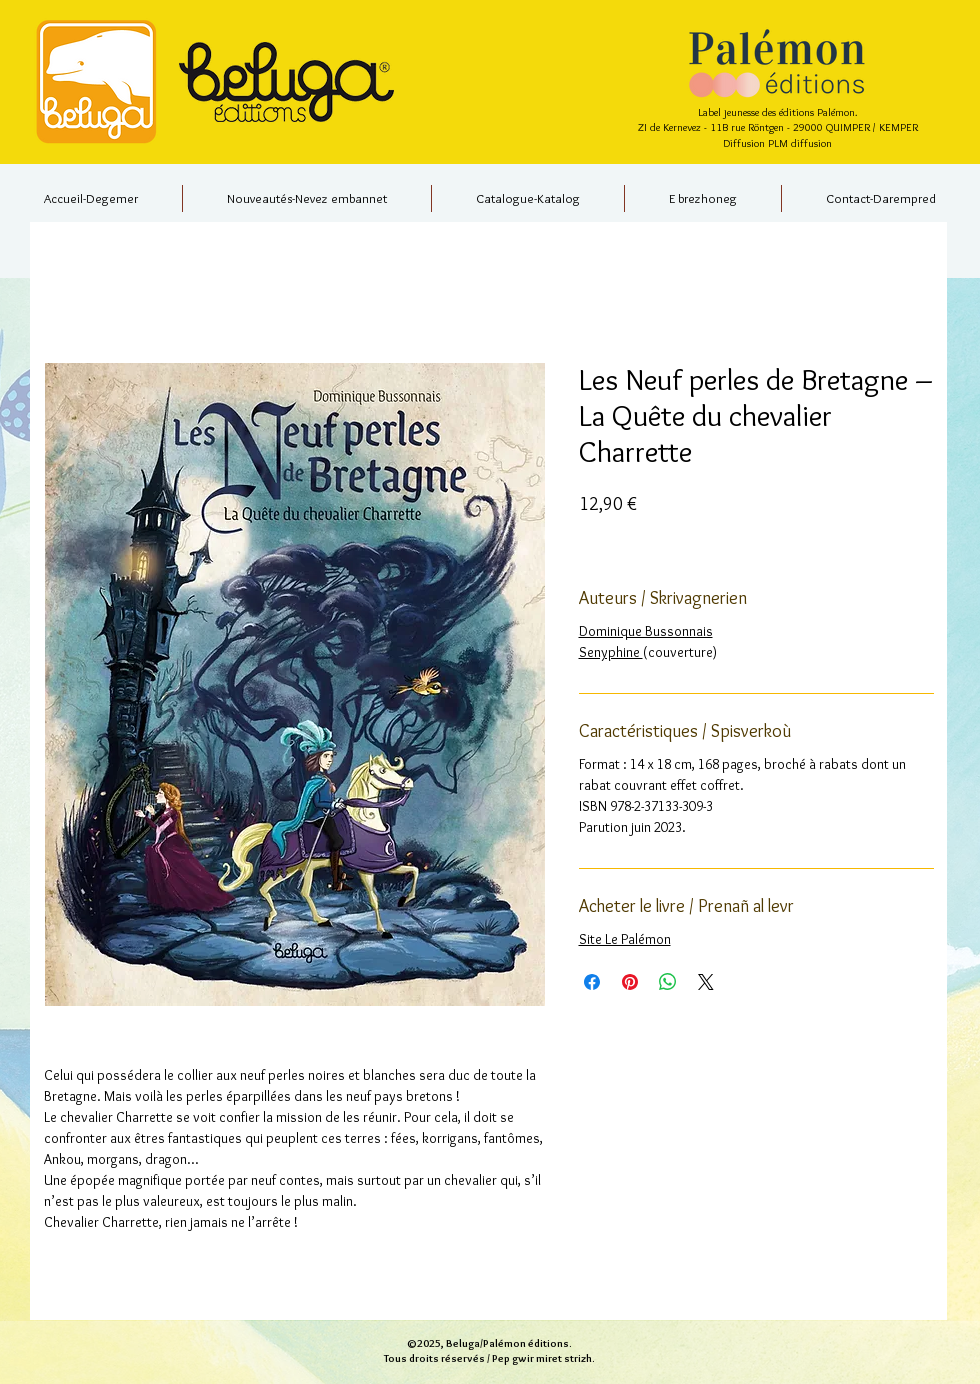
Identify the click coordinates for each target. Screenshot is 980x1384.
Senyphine (611, 652)
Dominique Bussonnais (646, 631)
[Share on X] (706, 982)
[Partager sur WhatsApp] (668, 982)
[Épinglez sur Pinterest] (630, 982)
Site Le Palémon (625, 939)
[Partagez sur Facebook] (592, 982)
